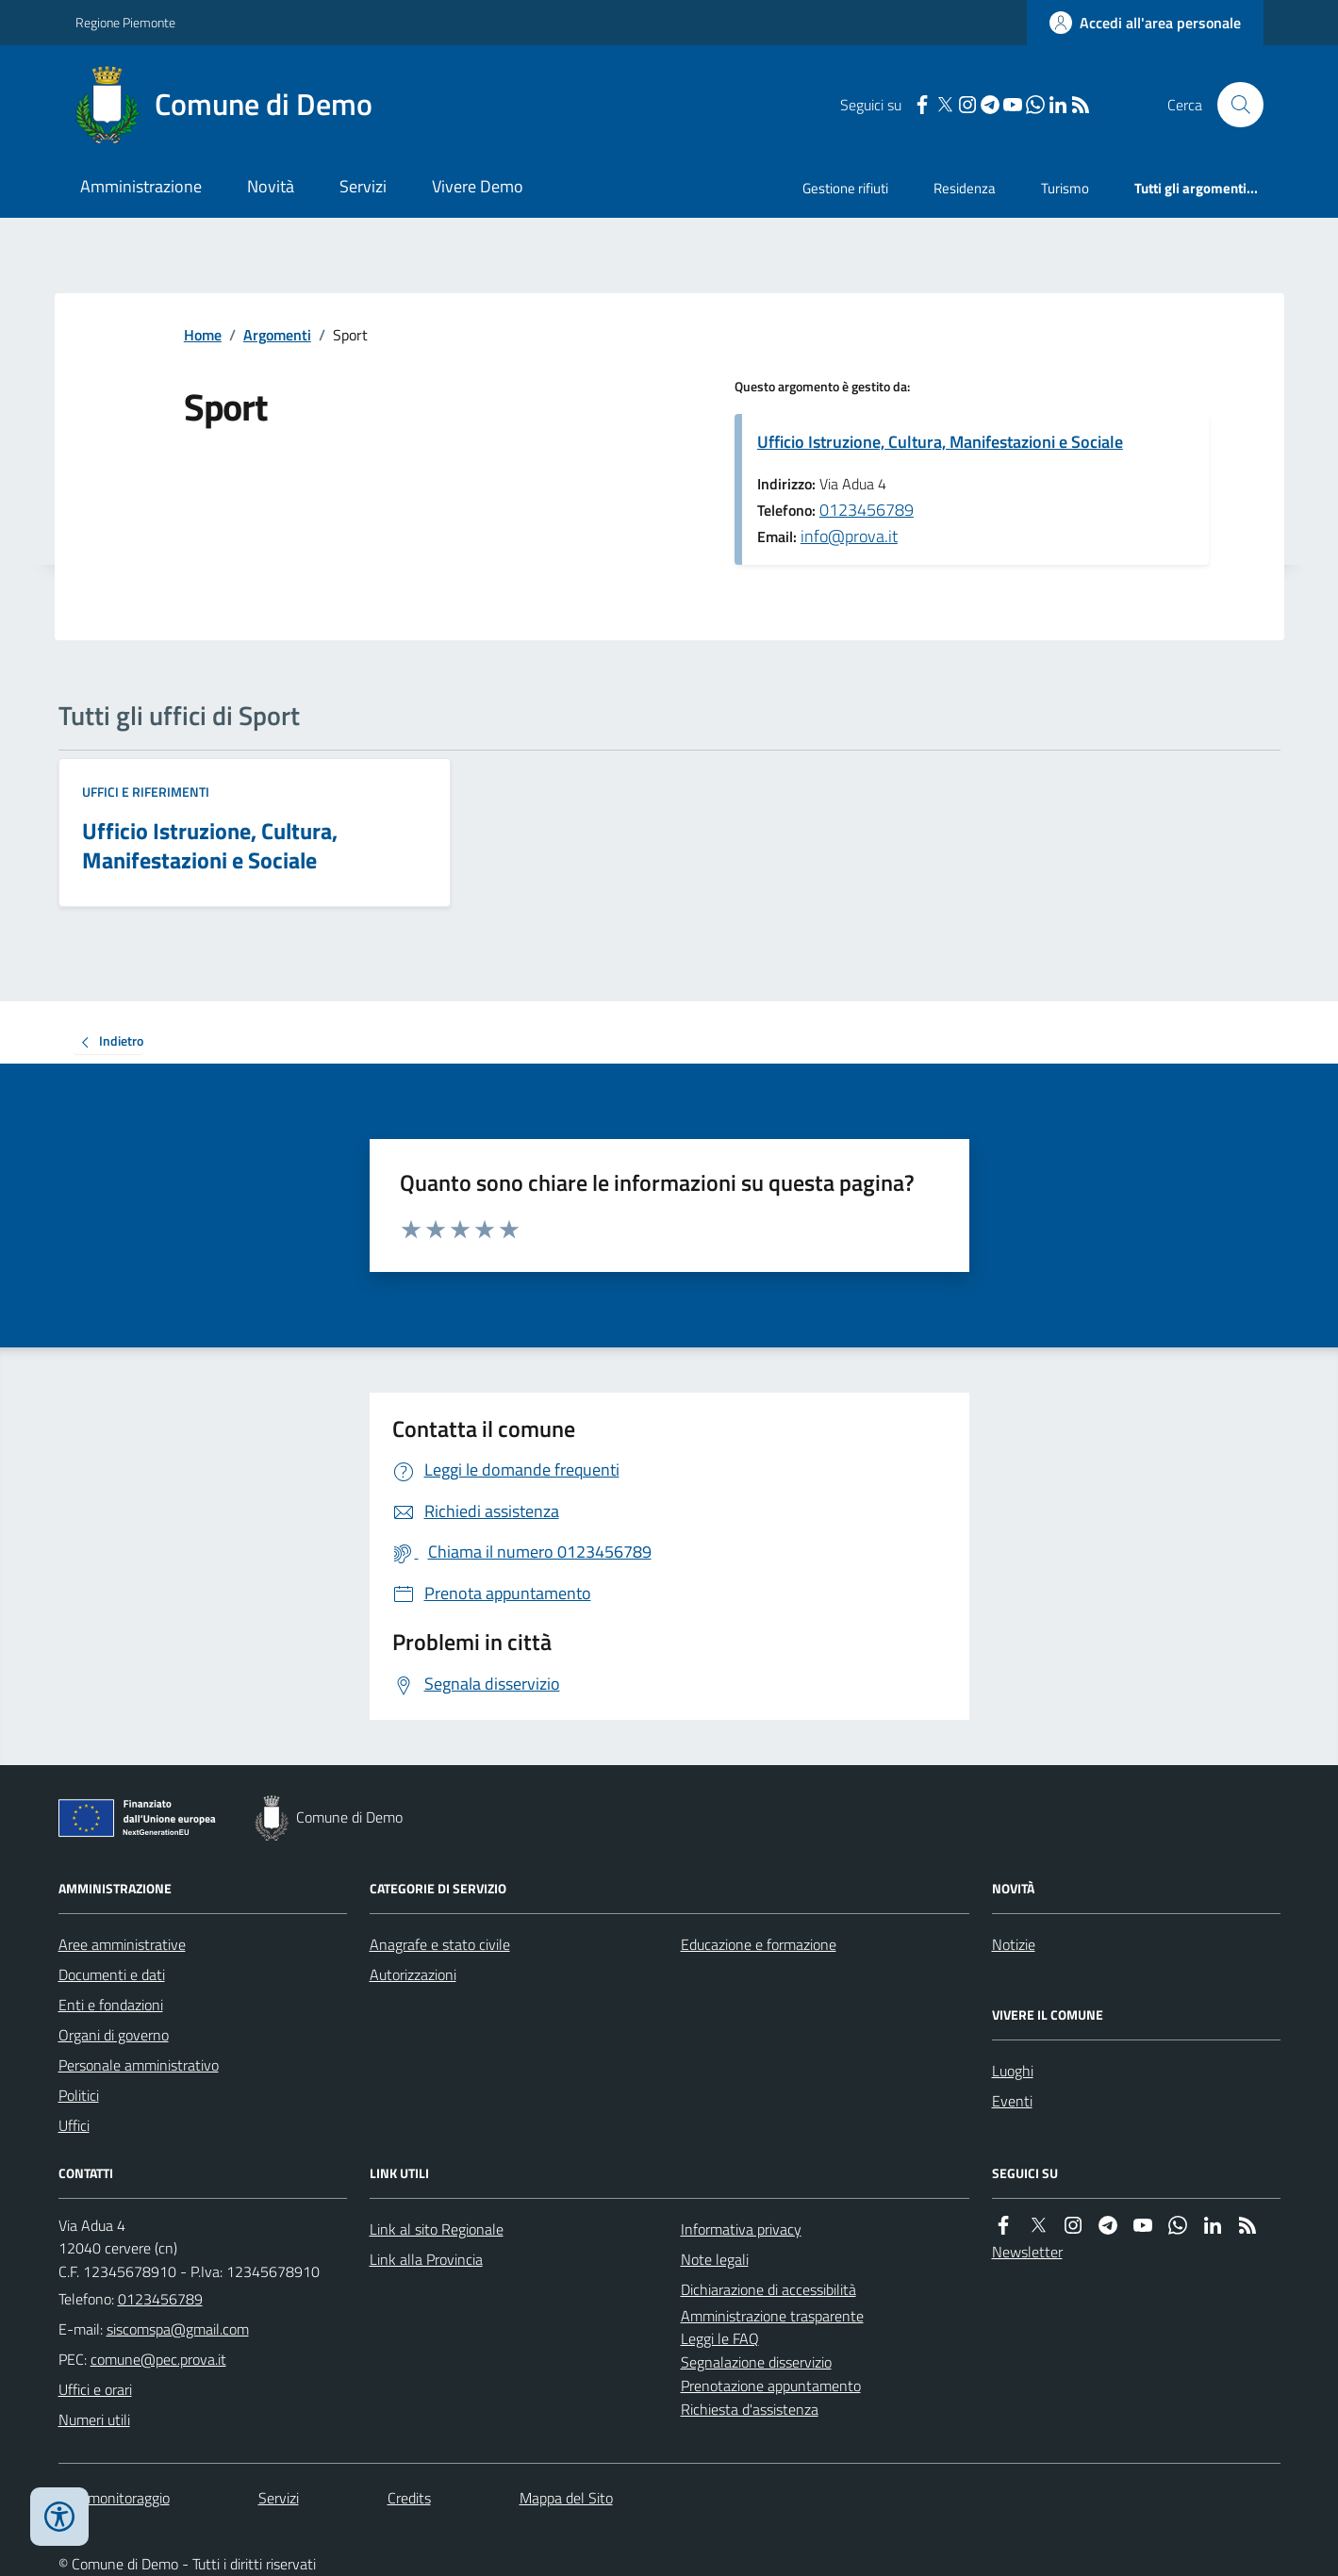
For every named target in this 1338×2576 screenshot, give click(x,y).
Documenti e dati (111, 1974)
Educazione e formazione (758, 1944)
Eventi (1012, 2100)
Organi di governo (113, 2034)
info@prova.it (849, 536)
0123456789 (866, 509)
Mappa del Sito (566, 2497)
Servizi (363, 186)
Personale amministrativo (138, 2065)
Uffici (74, 2125)
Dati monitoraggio (114, 2497)
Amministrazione (141, 186)
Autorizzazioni (413, 1974)
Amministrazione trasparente (772, 2315)
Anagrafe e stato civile (440, 1944)
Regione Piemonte (125, 22)
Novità (270, 186)
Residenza (964, 188)
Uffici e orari (95, 2389)
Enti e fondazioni (110, 2004)
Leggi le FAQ (720, 2338)
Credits (409, 2497)
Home (203, 334)
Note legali (715, 2259)
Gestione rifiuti (845, 188)
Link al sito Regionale (437, 2229)
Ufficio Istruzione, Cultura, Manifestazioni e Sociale (940, 441)
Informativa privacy (741, 2229)
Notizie (1013, 1944)
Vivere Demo (477, 186)
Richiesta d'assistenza (749, 2409)
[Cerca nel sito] (1232, 104)
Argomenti (277, 334)
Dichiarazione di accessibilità (768, 2289)
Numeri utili (94, 2419)
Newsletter (1027, 2251)
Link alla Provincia (426, 2259)
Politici (78, 2095)
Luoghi (1012, 2070)
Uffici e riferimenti (145, 791)
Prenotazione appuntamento (771, 2385)
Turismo (1065, 188)
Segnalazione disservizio (756, 2362)
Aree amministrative (122, 1944)
